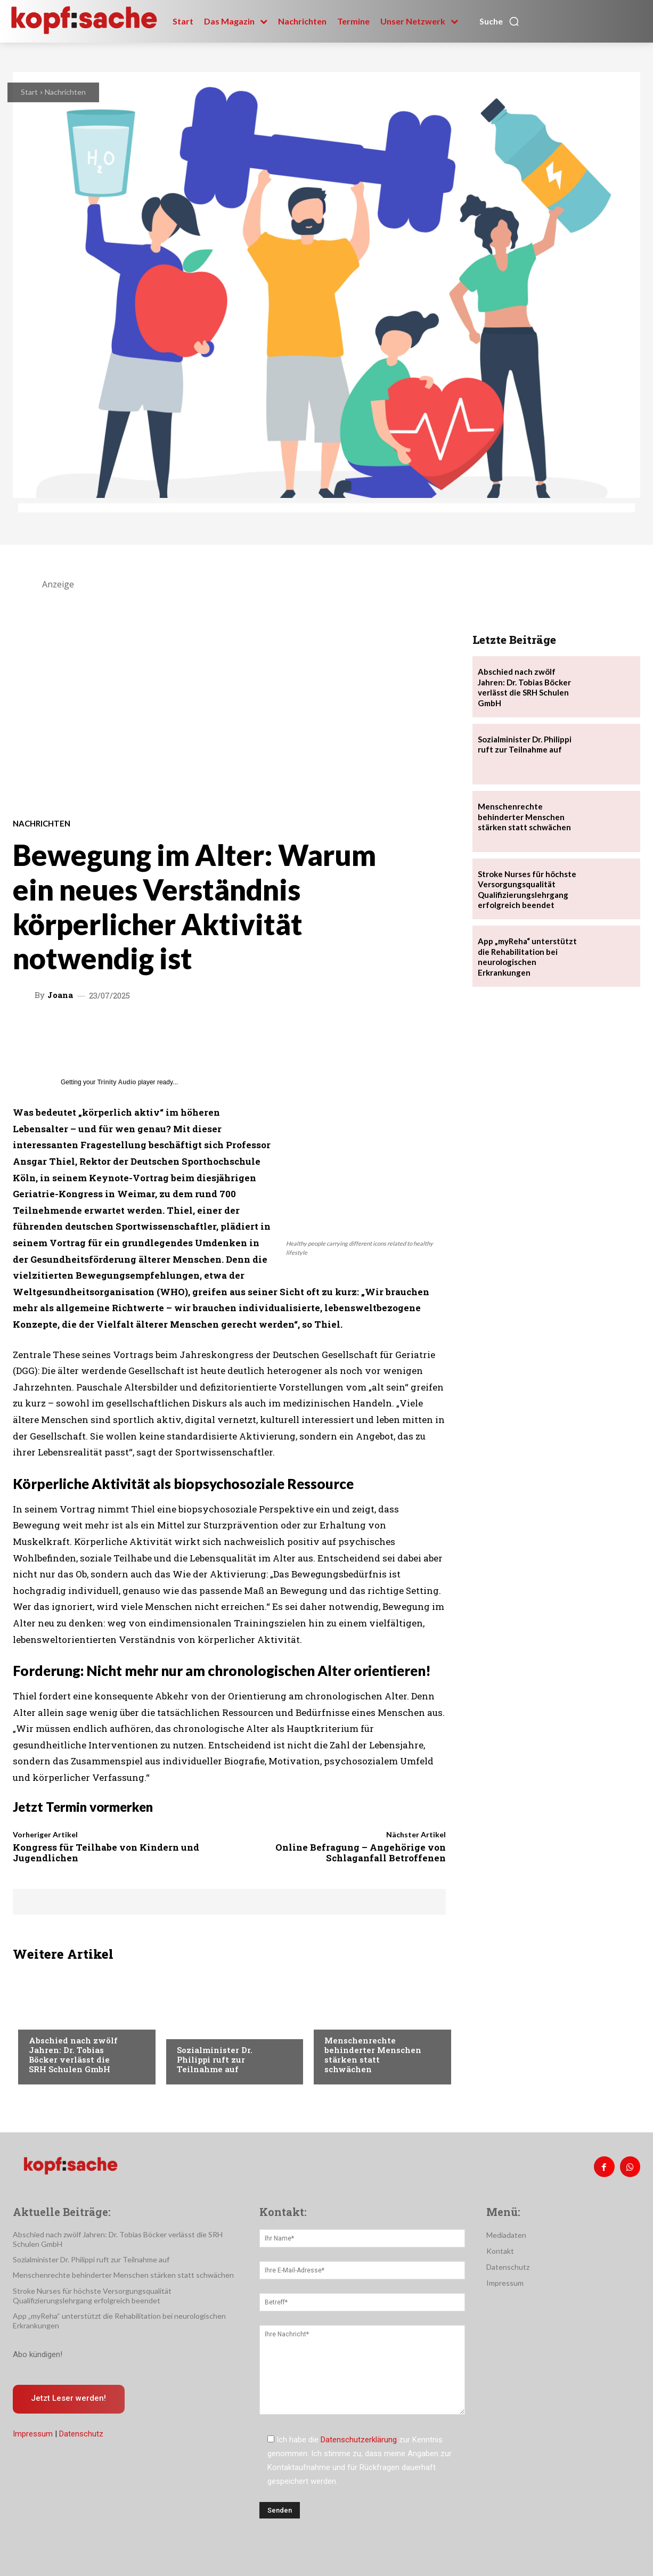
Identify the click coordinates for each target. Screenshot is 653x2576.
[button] (499, 21)
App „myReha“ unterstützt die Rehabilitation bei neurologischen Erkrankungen (527, 956)
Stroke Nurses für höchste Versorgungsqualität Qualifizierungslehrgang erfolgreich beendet (527, 889)
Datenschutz (81, 2434)
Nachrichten (65, 91)
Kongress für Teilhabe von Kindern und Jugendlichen (106, 1852)
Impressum (33, 2434)
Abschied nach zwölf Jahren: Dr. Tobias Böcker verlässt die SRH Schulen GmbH (73, 2054)
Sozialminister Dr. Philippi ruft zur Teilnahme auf (214, 2059)
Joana (60, 995)
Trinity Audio (116, 1082)
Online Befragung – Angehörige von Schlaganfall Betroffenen (360, 1852)
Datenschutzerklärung (359, 2439)
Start (29, 91)
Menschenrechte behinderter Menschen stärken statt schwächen (372, 2054)
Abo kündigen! (37, 2354)
